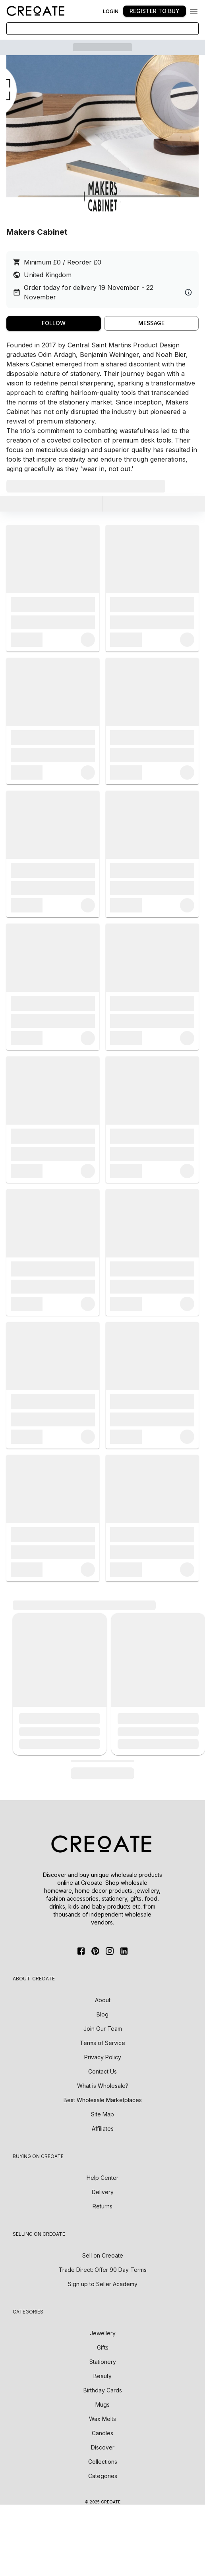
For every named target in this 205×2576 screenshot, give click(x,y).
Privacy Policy (102, 2057)
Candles (102, 2433)
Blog (102, 2014)
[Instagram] (110, 1951)
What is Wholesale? (102, 2085)
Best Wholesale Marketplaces (103, 2100)
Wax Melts (102, 2418)
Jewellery (103, 2333)
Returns (102, 2206)
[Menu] (194, 11)
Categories (102, 2475)
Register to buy (155, 11)
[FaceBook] (81, 1951)
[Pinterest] (95, 1951)
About (102, 2000)
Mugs (102, 2404)
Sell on (102, 2255)
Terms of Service (102, 2042)
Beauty (102, 2376)
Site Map (102, 2114)
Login (110, 11)
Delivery (103, 2192)
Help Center (102, 2177)
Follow (54, 323)
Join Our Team (102, 2028)
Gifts (102, 2347)
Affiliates (103, 2128)
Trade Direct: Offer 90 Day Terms (103, 2269)
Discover (102, 2447)
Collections (102, 2461)
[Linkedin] (124, 1951)
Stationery (102, 2361)
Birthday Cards (102, 2390)
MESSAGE (151, 323)
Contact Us (102, 2071)
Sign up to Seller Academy (102, 2284)
